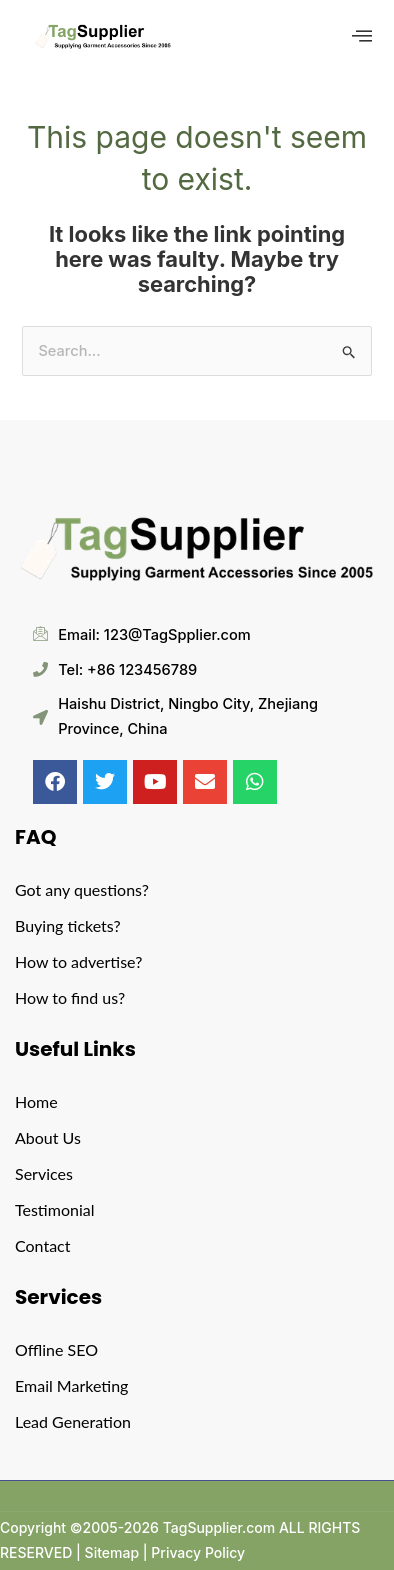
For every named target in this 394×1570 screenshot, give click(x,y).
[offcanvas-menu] (362, 36)
